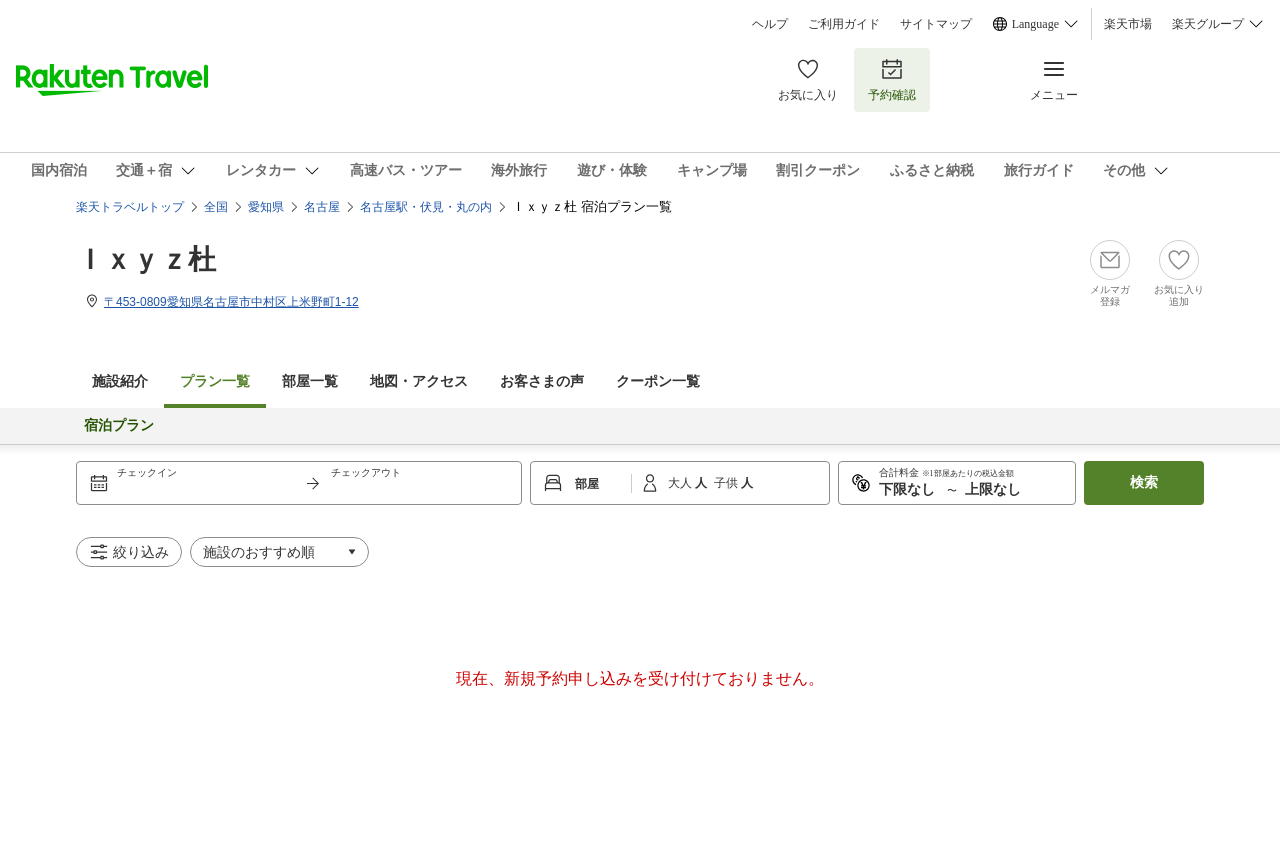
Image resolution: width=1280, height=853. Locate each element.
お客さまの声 (542, 381)
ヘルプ (770, 24)
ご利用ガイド (844, 24)
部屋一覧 (310, 381)
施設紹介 (120, 381)
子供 (727, 483)
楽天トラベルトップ (130, 207)
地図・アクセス (419, 381)
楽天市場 (1128, 24)
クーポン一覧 (658, 381)
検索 (1144, 482)
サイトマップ (936, 24)
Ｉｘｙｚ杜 (146, 259)
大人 (681, 483)
